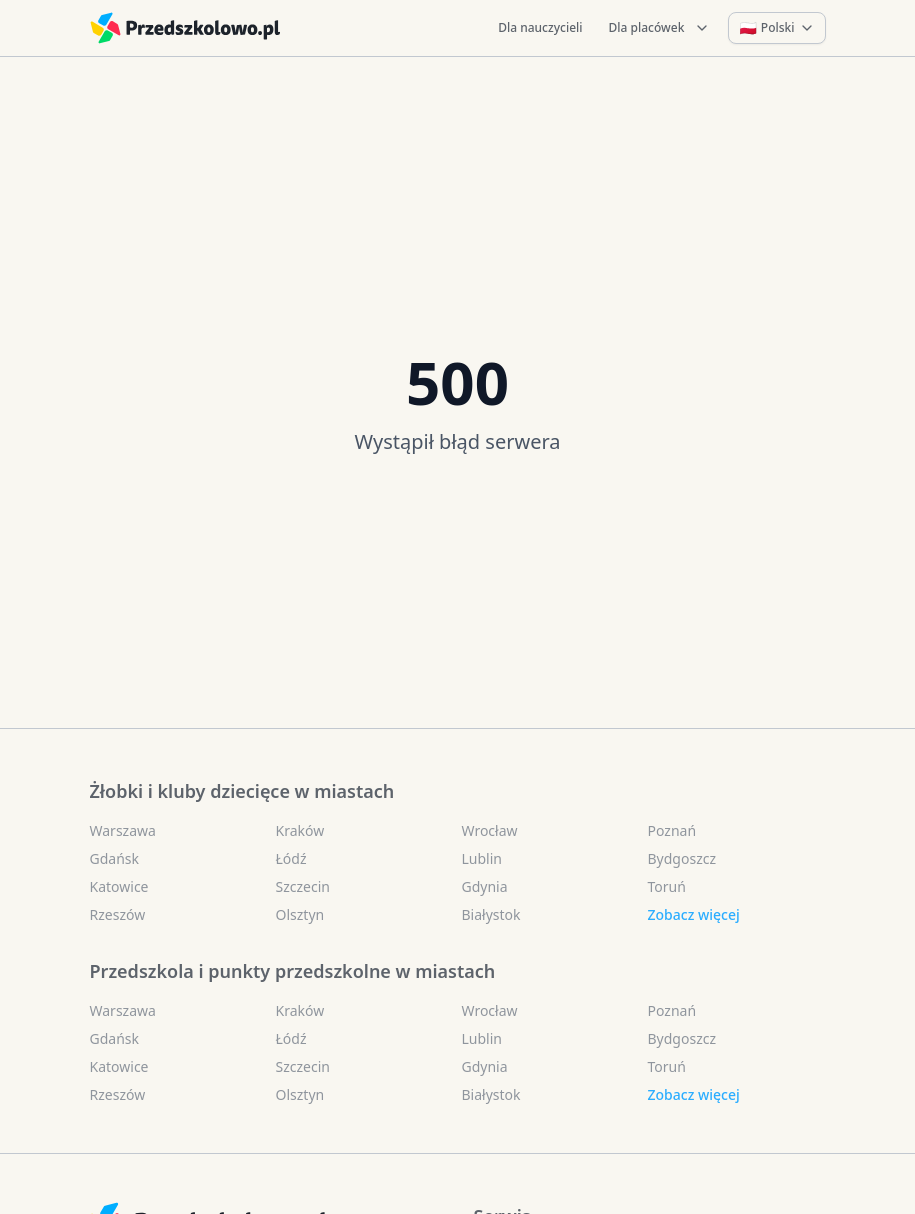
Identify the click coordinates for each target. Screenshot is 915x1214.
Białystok (491, 914)
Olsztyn (300, 914)
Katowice (119, 886)
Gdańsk (115, 858)
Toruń (667, 886)
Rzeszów (118, 914)
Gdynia (485, 886)
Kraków (300, 830)
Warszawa (123, 830)
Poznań (672, 830)
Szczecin (303, 886)
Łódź (291, 858)
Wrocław (490, 830)
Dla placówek (660, 27)
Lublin (482, 858)
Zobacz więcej (694, 914)
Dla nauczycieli (540, 27)
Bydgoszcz (682, 858)
